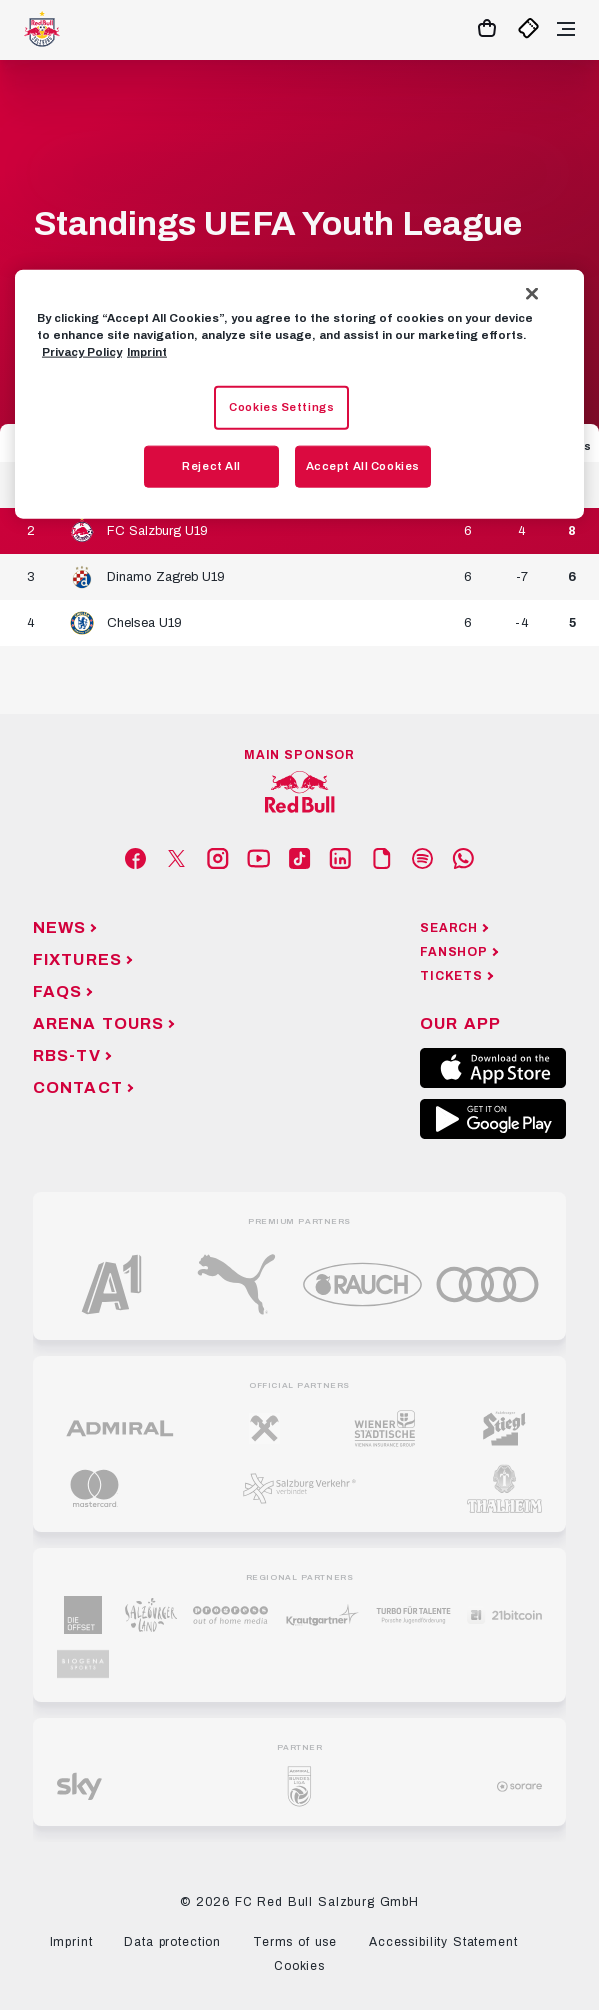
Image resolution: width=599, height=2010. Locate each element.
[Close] (532, 293)
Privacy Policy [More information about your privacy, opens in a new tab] (82, 351)
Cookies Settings (281, 406)
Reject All (211, 465)
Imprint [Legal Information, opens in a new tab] (147, 351)
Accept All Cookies (363, 465)
